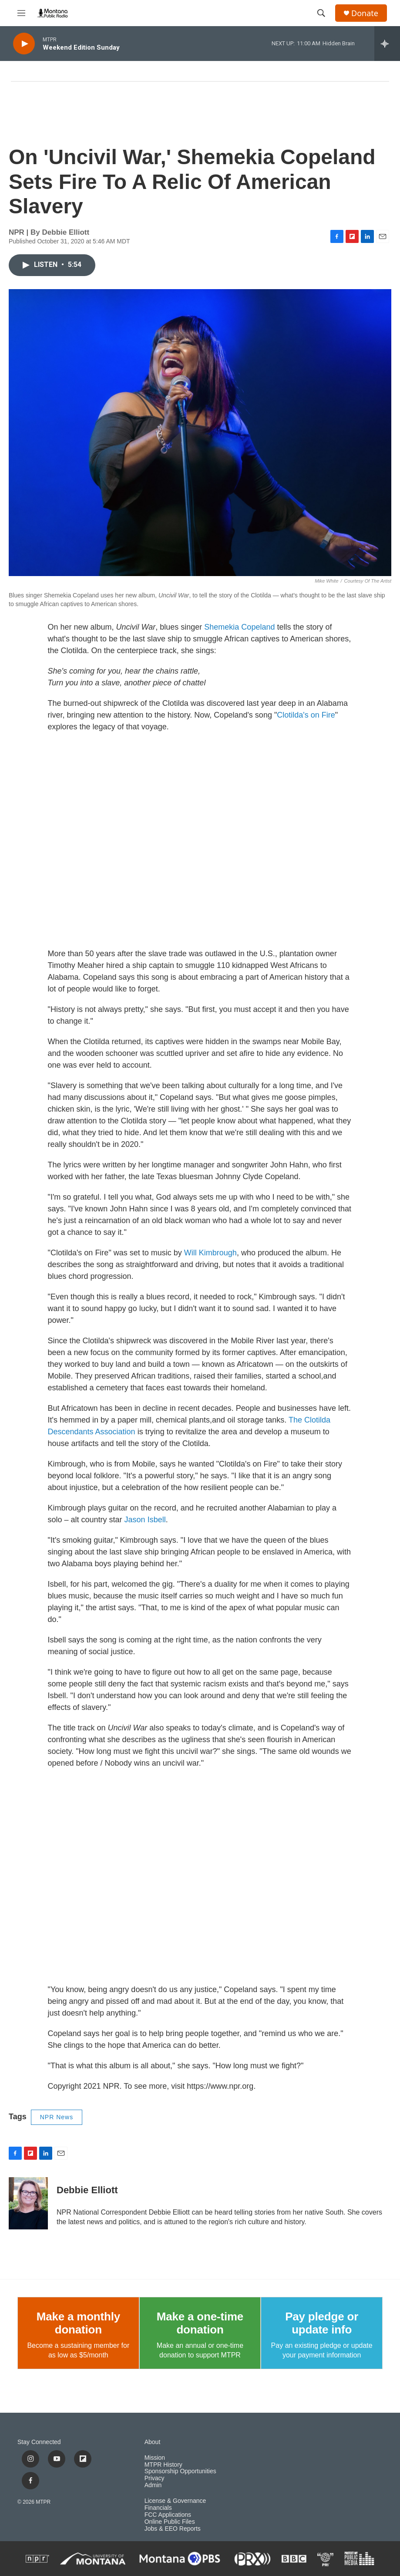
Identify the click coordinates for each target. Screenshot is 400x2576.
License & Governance (175, 2501)
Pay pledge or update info (321, 2323)
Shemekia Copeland (239, 627)
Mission (155, 2458)
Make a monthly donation (78, 2323)
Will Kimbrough (210, 1252)
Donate (364, 13)
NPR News (56, 2117)
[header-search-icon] (321, 13)
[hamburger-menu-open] (21, 13)
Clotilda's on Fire (306, 715)
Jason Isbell (145, 1519)
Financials (158, 2508)
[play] (24, 44)
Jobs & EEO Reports (173, 2528)
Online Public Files (170, 2522)
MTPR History (163, 2464)
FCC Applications (168, 2515)
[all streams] (387, 43)
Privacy (155, 2478)
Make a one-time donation (200, 2323)
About (153, 2442)
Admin (153, 2485)
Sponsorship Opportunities (180, 2471)
